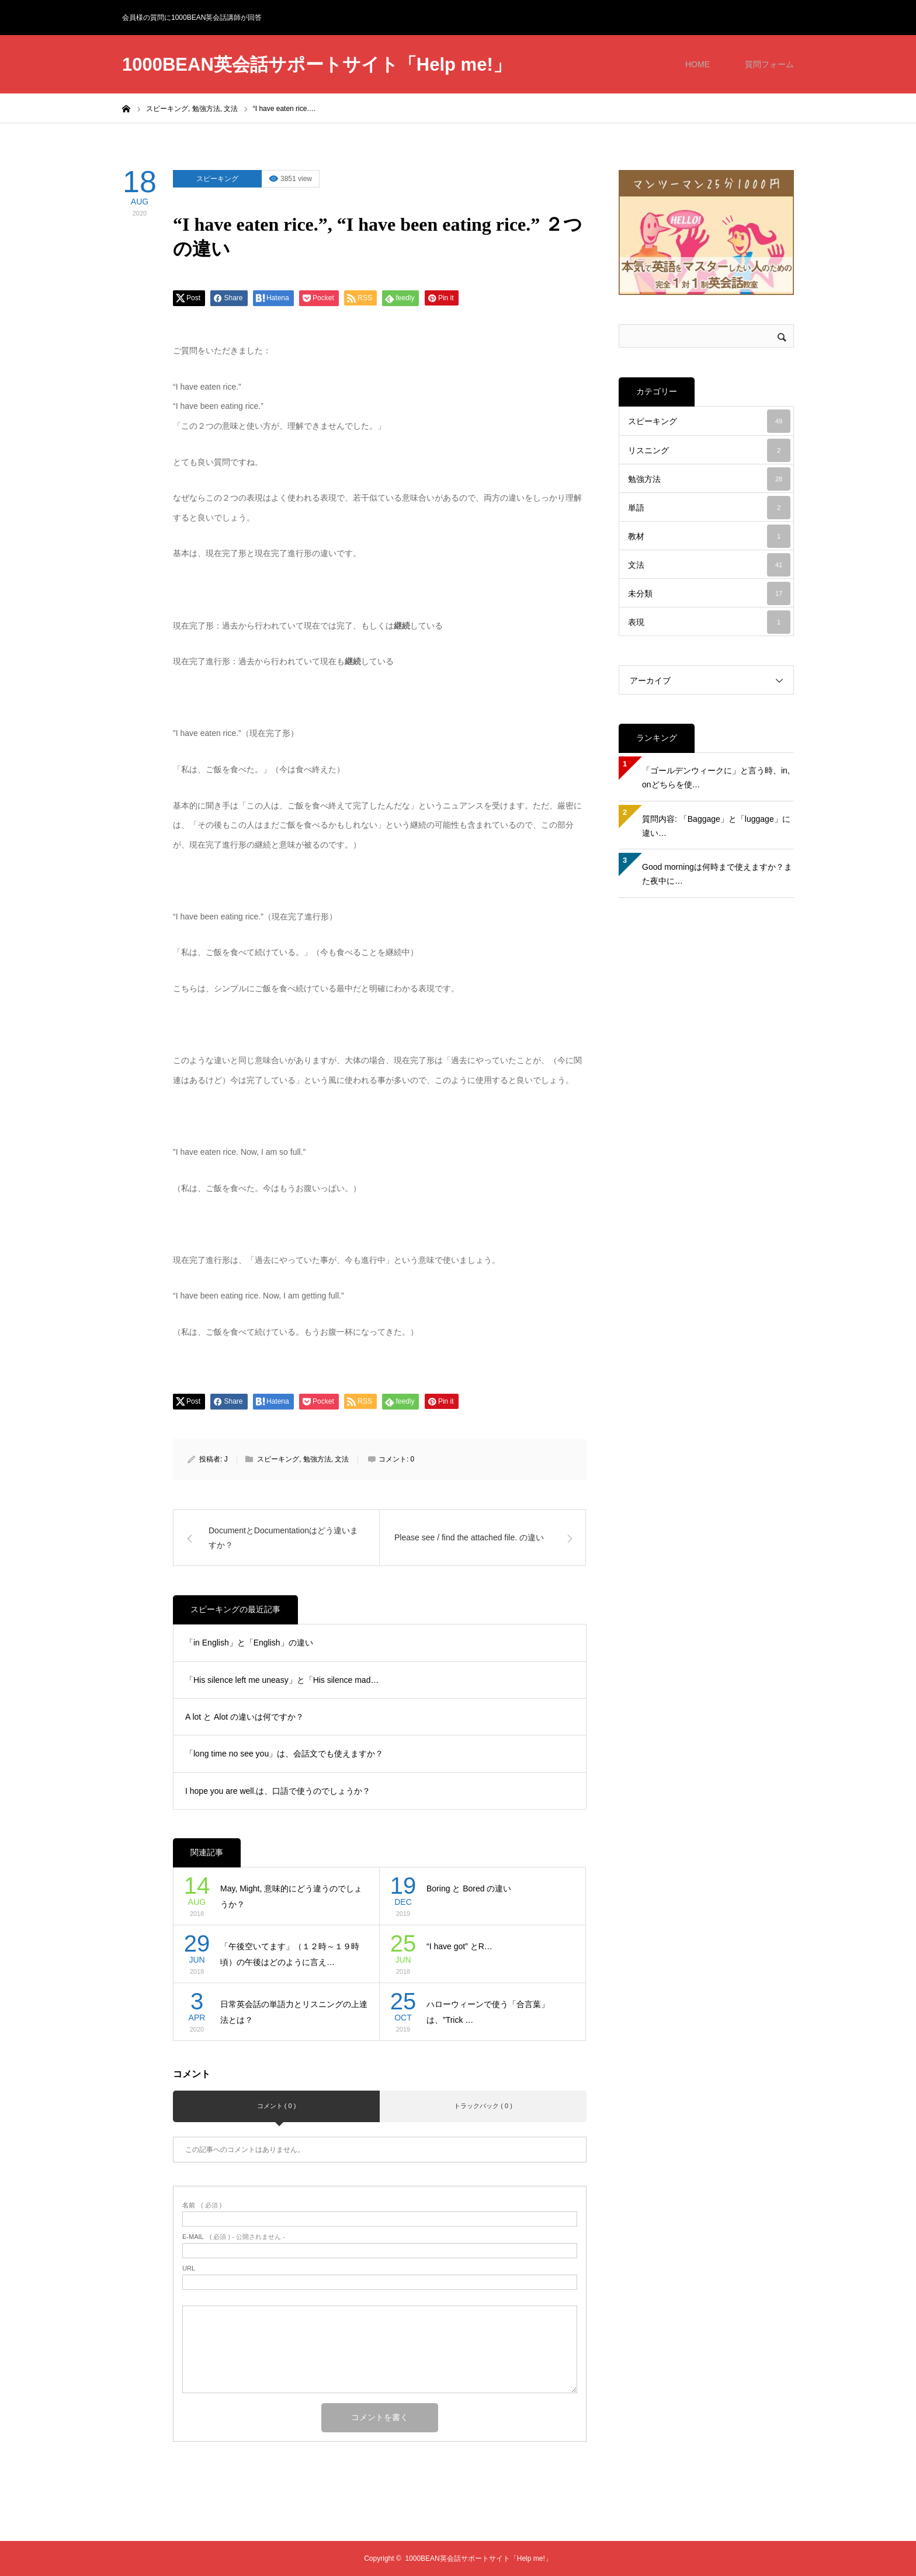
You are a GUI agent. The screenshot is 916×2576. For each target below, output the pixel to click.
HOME (697, 64)
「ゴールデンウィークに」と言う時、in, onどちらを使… (716, 777)
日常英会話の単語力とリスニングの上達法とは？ (293, 2012)
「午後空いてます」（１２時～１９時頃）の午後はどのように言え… (289, 1954)
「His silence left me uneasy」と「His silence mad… (282, 1680)
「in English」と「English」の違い (249, 1642)
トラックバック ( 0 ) (483, 2105)
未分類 (709, 593)
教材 (709, 536)
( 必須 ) (201, 2205)
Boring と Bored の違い (469, 1888)
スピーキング (217, 179)
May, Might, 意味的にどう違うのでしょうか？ (291, 1896)
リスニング (709, 450)
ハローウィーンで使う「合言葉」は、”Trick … (487, 2012)
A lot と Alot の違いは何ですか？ (244, 1716)
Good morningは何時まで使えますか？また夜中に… (717, 874)
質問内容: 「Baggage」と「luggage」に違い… (716, 826)
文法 (342, 1459)
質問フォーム (769, 64)
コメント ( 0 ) (276, 2105)
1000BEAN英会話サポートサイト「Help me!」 (316, 64)
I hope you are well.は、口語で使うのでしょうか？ (277, 1791)
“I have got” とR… (459, 1946)
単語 (709, 507)
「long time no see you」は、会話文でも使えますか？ (284, 1753)
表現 (709, 622)
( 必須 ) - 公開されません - (233, 2237)
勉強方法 (317, 1459)
